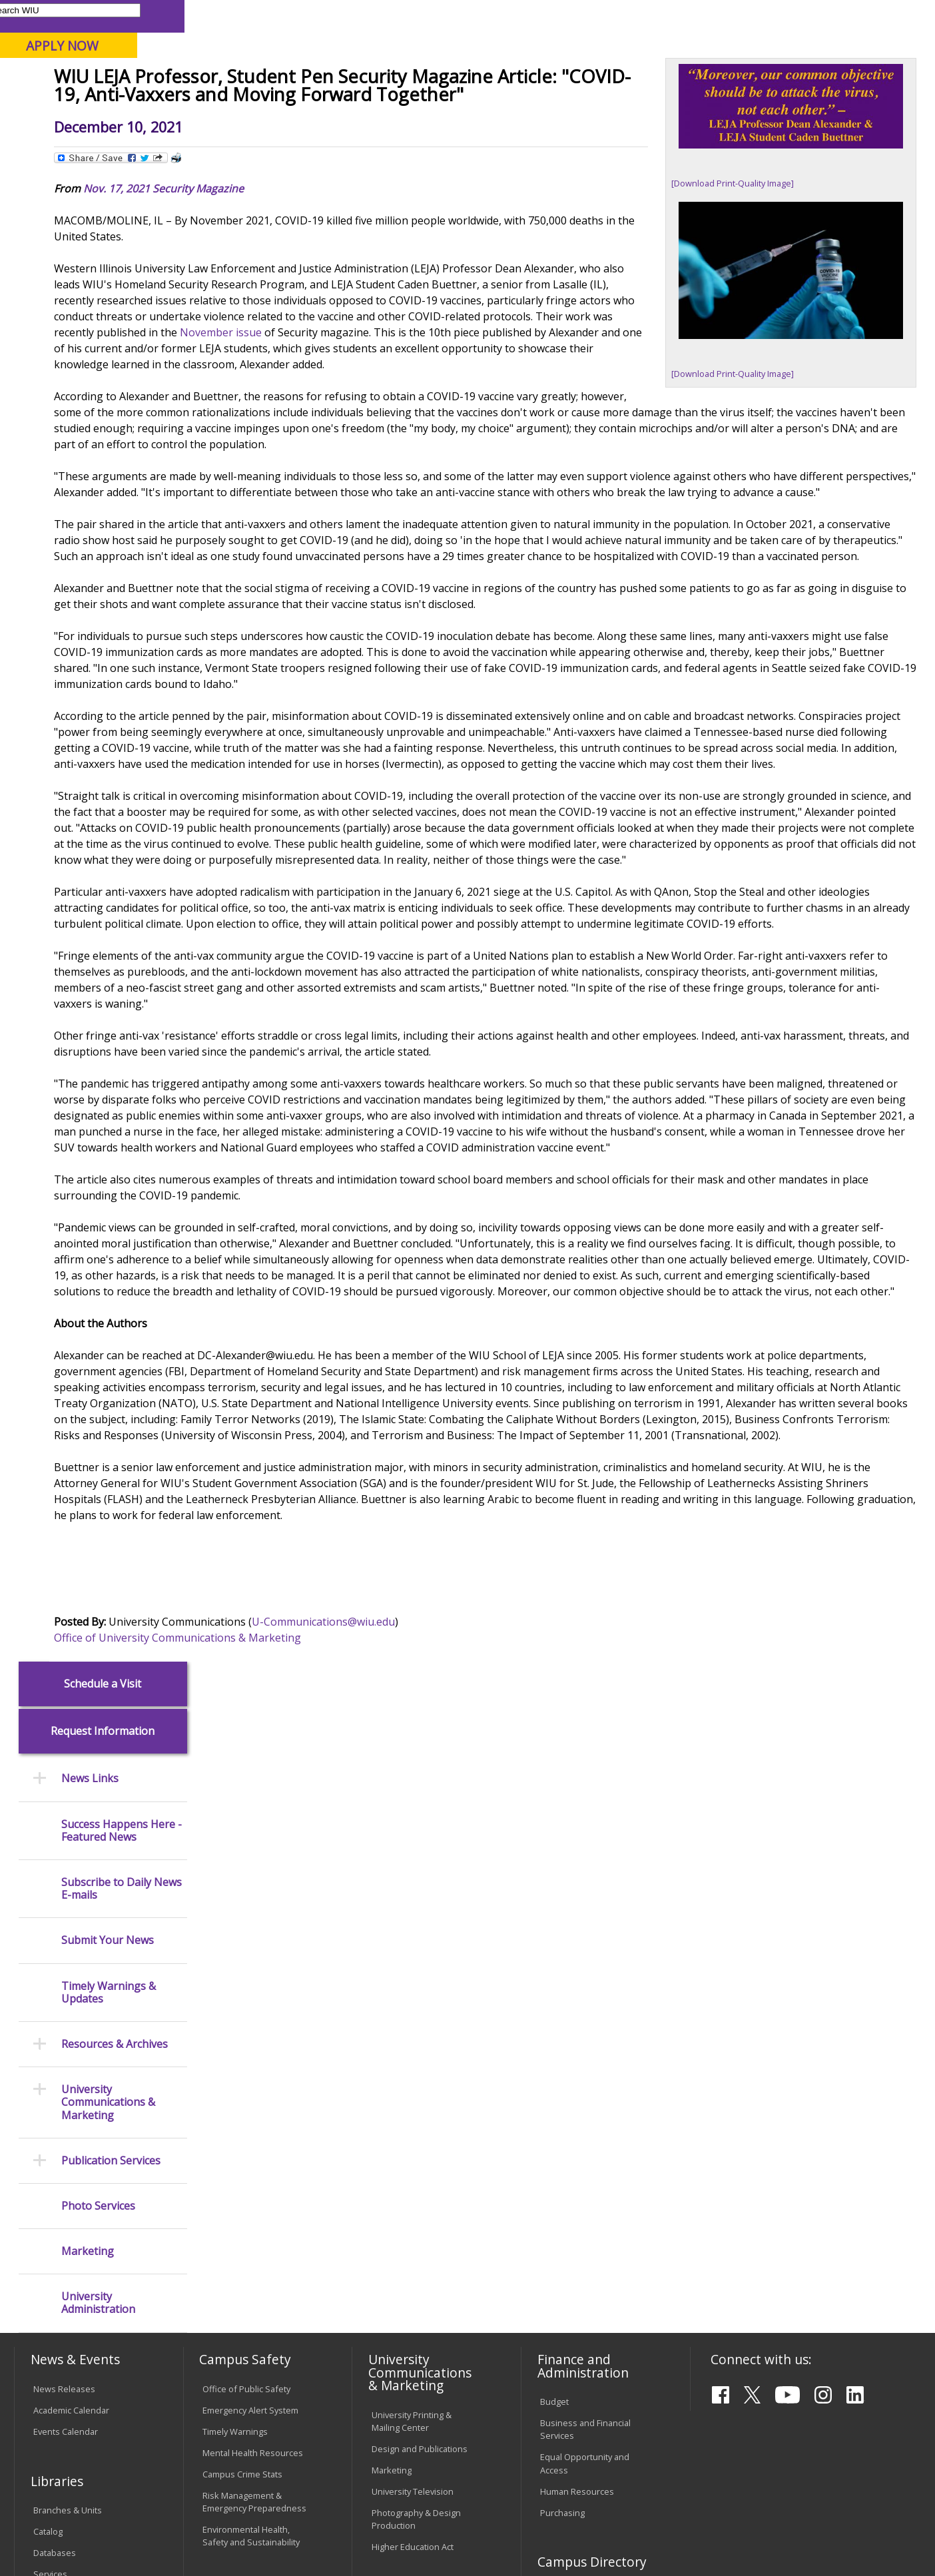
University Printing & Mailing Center (412, 2009)
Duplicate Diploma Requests (69, 2282)
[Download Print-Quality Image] (742, 278)
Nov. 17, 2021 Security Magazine (306, 304)
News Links (90, 273)
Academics (195, 106)
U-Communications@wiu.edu (465, 1881)
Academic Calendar (71, 1999)
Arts (427, 106)
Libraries (467, 15)
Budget (554, 1991)
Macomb (258, 79)
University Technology (246, 2321)
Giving (564, 106)
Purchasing (562, 2101)
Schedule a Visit (102, 178)
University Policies (408, 2227)
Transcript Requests (73, 2255)
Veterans (299, 2474)
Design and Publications (420, 2037)
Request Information (103, 226)
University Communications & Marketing (108, 597)
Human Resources (577, 2080)
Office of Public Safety (246, 1978)
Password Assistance (245, 2266)
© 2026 (51, 2532)
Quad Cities (322, 79)
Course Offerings (534, 15)
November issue (443, 464)
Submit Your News (107, 435)
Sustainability (226, 2474)
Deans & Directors (576, 2236)
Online (381, 79)
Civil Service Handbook (417, 2338)
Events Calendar (65, 2021)
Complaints (394, 2393)
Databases (54, 2142)
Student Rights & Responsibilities (405, 2365)
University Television (413, 2080)
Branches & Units (67, 2099)
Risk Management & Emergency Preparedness (254, 2091)
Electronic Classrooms (246, 2244)
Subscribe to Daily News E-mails (121, 383)
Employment (144, 2474)
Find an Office (567, 2214)
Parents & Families (60, 15)
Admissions (285, 106)
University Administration (98, 797)
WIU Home (231, 136)
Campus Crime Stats (242, 2063)
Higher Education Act (413, 2136)
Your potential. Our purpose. (151, 79)
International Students (204, 15)
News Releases (64, 1978)
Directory (601, 15)
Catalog (48, 2120)
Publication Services (110, 655)
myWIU (701, 15)
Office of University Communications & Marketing (320, 1897)
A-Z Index (654, 15)
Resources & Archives (114, 538)
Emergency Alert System (250, 1999)
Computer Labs (232, 2223)
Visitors (127, 15)
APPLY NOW (812, 45)
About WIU (107, 106)
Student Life (645, 106)
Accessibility (66, 2474)
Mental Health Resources (252, 2042)
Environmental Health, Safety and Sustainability (251, 2124)
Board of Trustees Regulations (408, 2254)
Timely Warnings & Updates (108, 486)
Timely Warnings (235, 2021)
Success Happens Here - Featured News (121, 325)
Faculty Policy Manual (413, 2282)
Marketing (87, 745)
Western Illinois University (212, 57)
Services (50, 2163)
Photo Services (98, 700)
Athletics (493, 106)
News (278, 136)
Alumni (367, 106)
